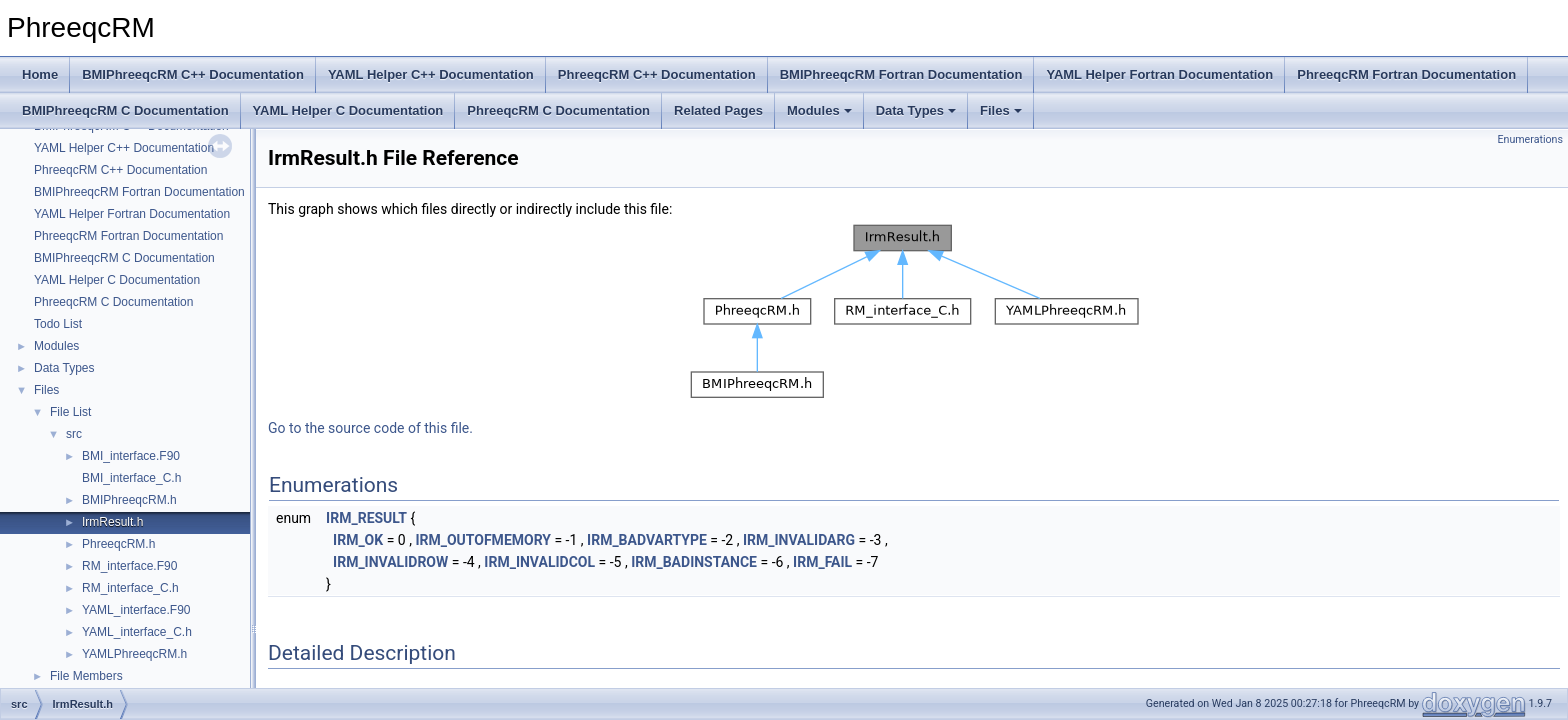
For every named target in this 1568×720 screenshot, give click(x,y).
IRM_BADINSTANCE (694, 562)
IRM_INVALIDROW (390, 562)
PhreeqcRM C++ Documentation (657, 74)
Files (1001, 110)
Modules (819, 110)
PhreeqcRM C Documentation (558, 110)
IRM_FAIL (822, 562)
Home (40, 74)
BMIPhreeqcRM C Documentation (125, 110)
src (74, 434)
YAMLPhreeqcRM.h (134, 654)
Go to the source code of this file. (370, 428)
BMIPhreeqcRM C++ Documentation (193, 74)
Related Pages (718, 110)
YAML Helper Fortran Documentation (1159, 74)
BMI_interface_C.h (131, 478)
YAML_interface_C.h (137, 632)
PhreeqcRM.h (118, 544)
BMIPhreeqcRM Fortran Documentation (901, 74)
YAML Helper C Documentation (348, 110)
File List (70, 412)
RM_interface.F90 (129, 566)
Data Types (916, 110)
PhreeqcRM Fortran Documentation (1406, 74)
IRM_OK (358, 540)
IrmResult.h (112, 522)
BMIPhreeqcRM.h (129, 500)
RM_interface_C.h (130, 588)
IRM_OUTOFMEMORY (483, 540)
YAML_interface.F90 (136, 610)
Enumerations (1530, 139)
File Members (86, 676)
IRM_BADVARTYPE (647, 540)
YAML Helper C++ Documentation (431, 74)
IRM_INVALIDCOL (539, 562)
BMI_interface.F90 (131, 456)
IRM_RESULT (366, 518)
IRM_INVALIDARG (799, 540)
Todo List (58, 324)
